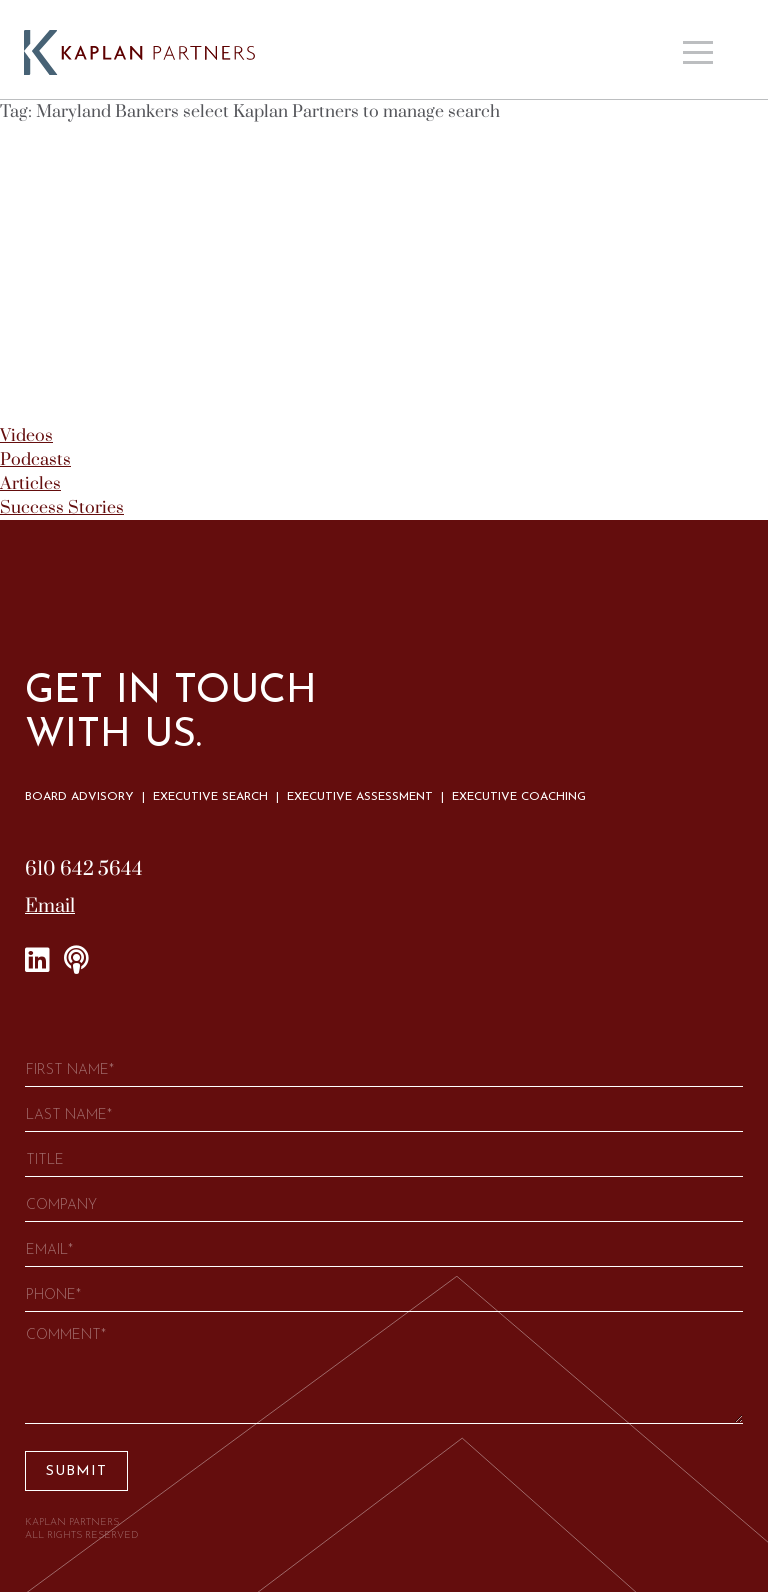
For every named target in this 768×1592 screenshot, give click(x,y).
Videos (26, 436)
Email (50, 906)
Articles (30, 484)
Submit (76, 1471)
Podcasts (35, 460)
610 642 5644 (84, 869)
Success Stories (62, 508)
